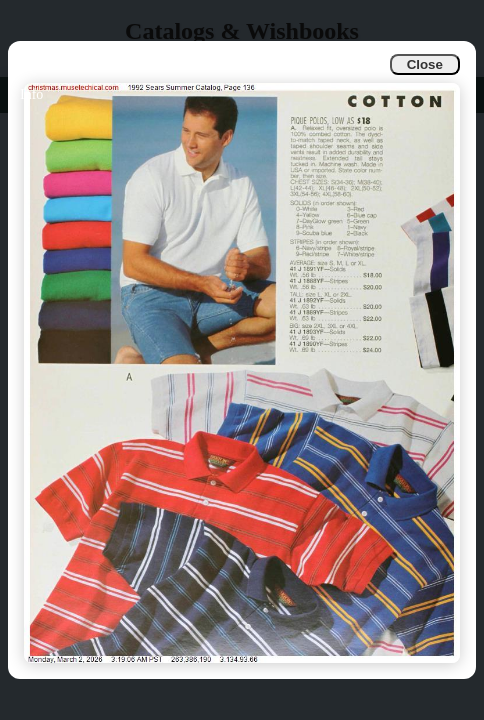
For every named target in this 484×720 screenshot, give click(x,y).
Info (31, 94)
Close (425, 64)
